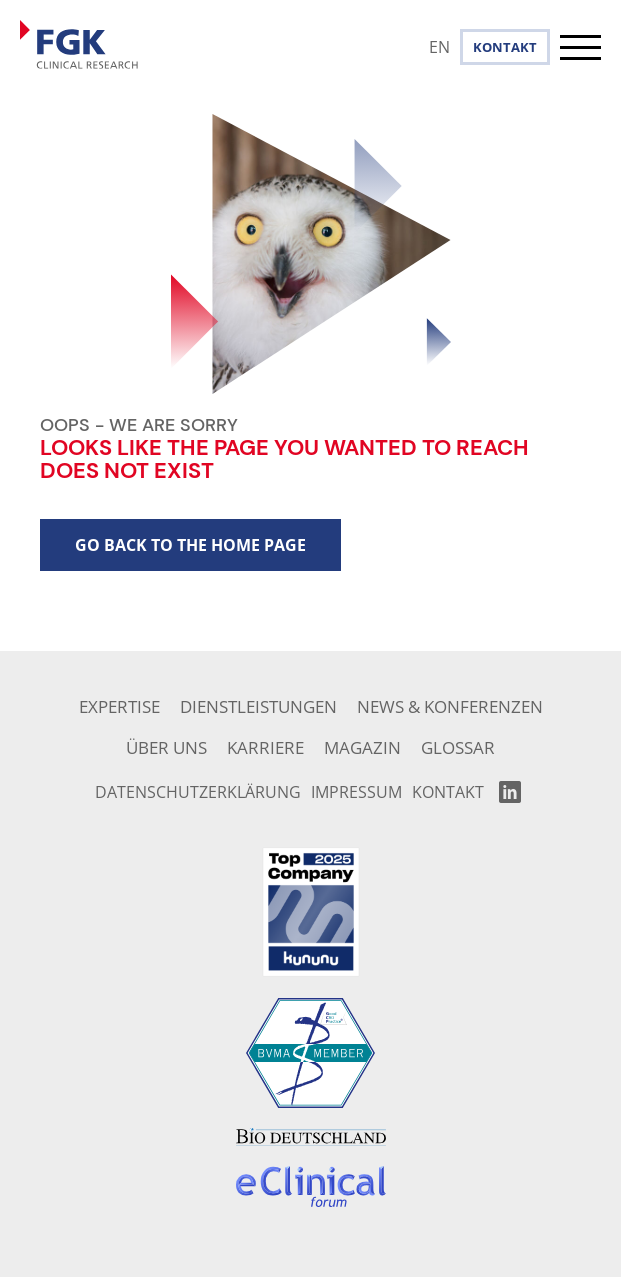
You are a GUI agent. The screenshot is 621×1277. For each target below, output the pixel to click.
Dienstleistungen (258, 706)
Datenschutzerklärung (198, 792)
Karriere (265, 747)
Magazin (362, 747)
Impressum (356, 792)
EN (439, 47)
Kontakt (505, 47)
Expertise (119, 706)
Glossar (458, 747)
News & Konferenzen (450, 706)
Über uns (166, 747)
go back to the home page (190, 544)
